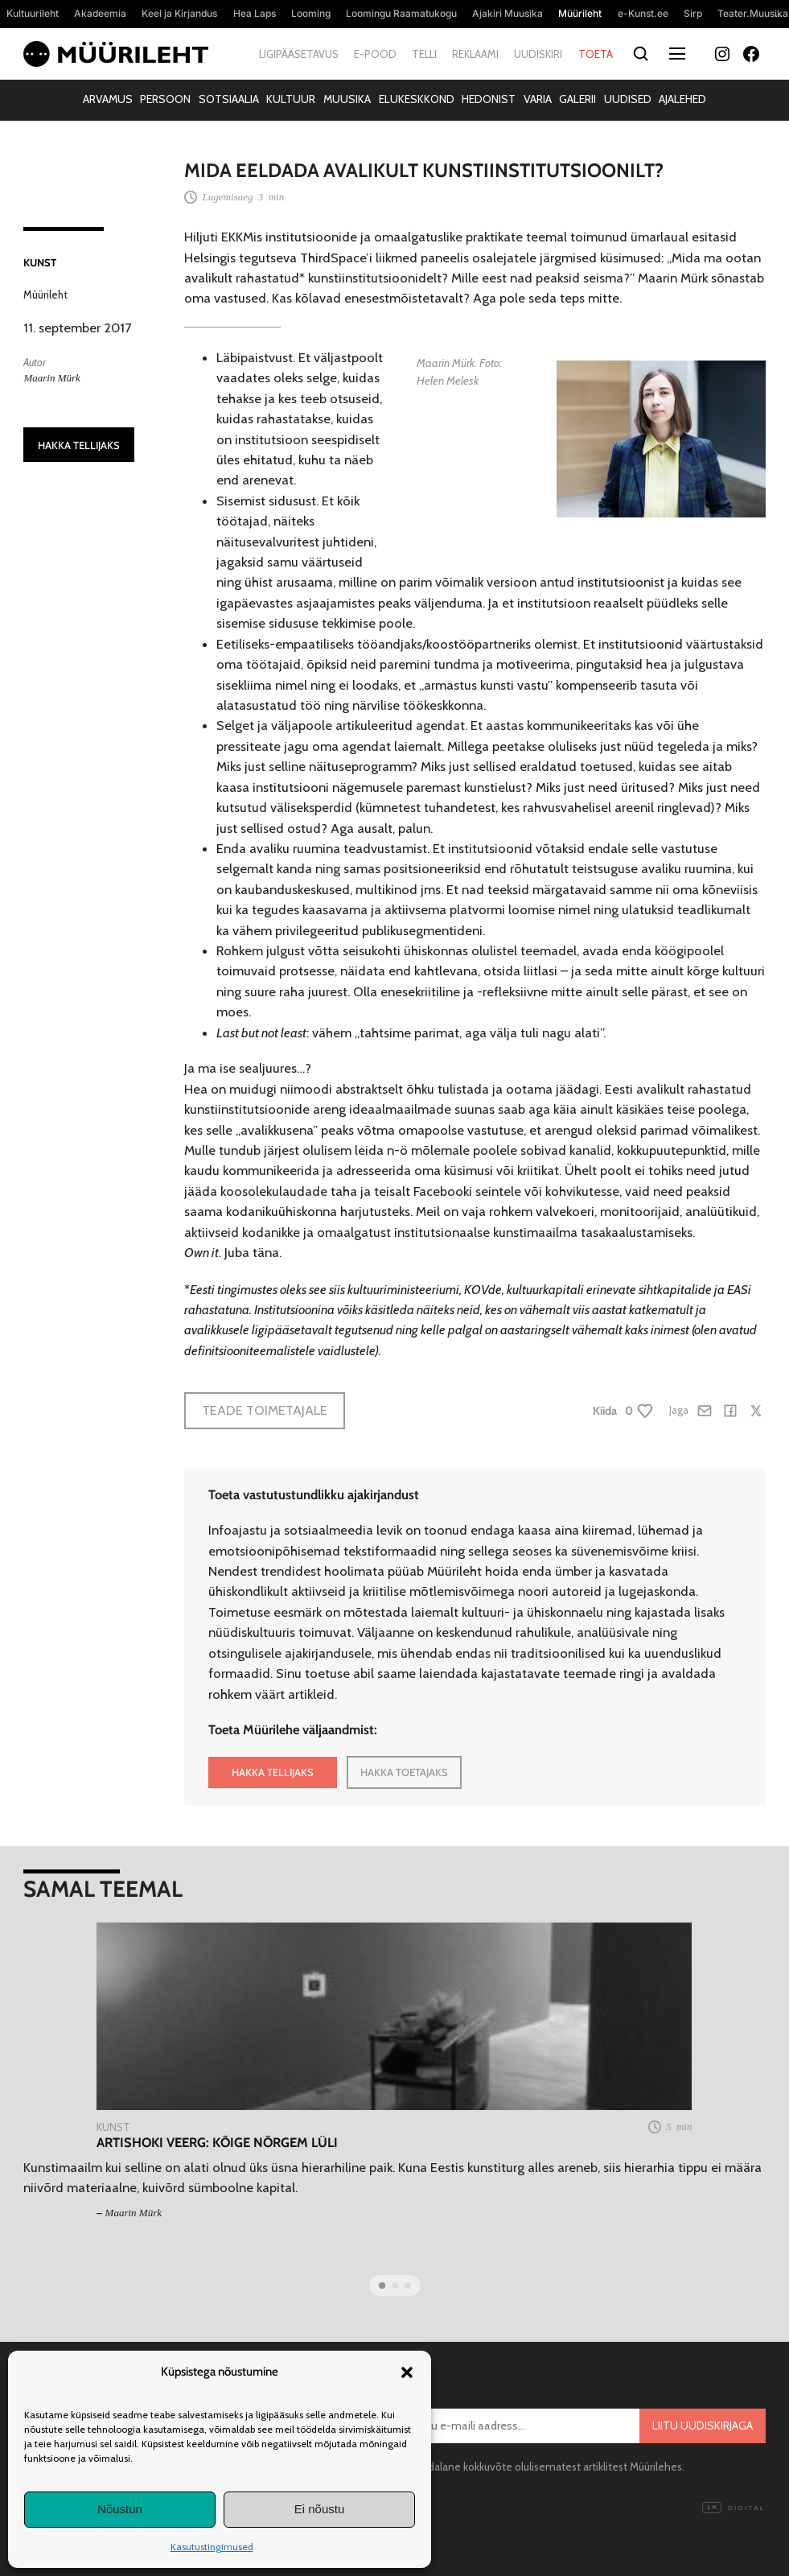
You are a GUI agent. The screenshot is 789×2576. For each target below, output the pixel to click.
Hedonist (489, 99)
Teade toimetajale (264, 1410)
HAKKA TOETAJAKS (404, 1772)
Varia (538, 99)
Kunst (39, 262)
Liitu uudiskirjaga (702, 2425)
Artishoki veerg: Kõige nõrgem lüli (217, 2142)
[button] (407, 2372)
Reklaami (475, 53)
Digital (733, 2508)
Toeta (595, 53)
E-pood (375, 53)
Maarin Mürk (51, 378)
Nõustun (119, 2509)
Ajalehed (682, 99)
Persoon (165, 99)
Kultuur (290, 99)
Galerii (577, 99)
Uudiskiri (538, 53)
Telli (424, 53)
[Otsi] (641, 54)
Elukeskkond (416, 99)
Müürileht (45, 294)
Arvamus (108, 99)
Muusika (347, 99)
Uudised (627, 99)
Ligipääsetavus (299, 53)
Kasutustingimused (212, 2547)
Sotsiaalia (229, 99)
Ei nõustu (319, 2509)
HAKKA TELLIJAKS (79, 445)
